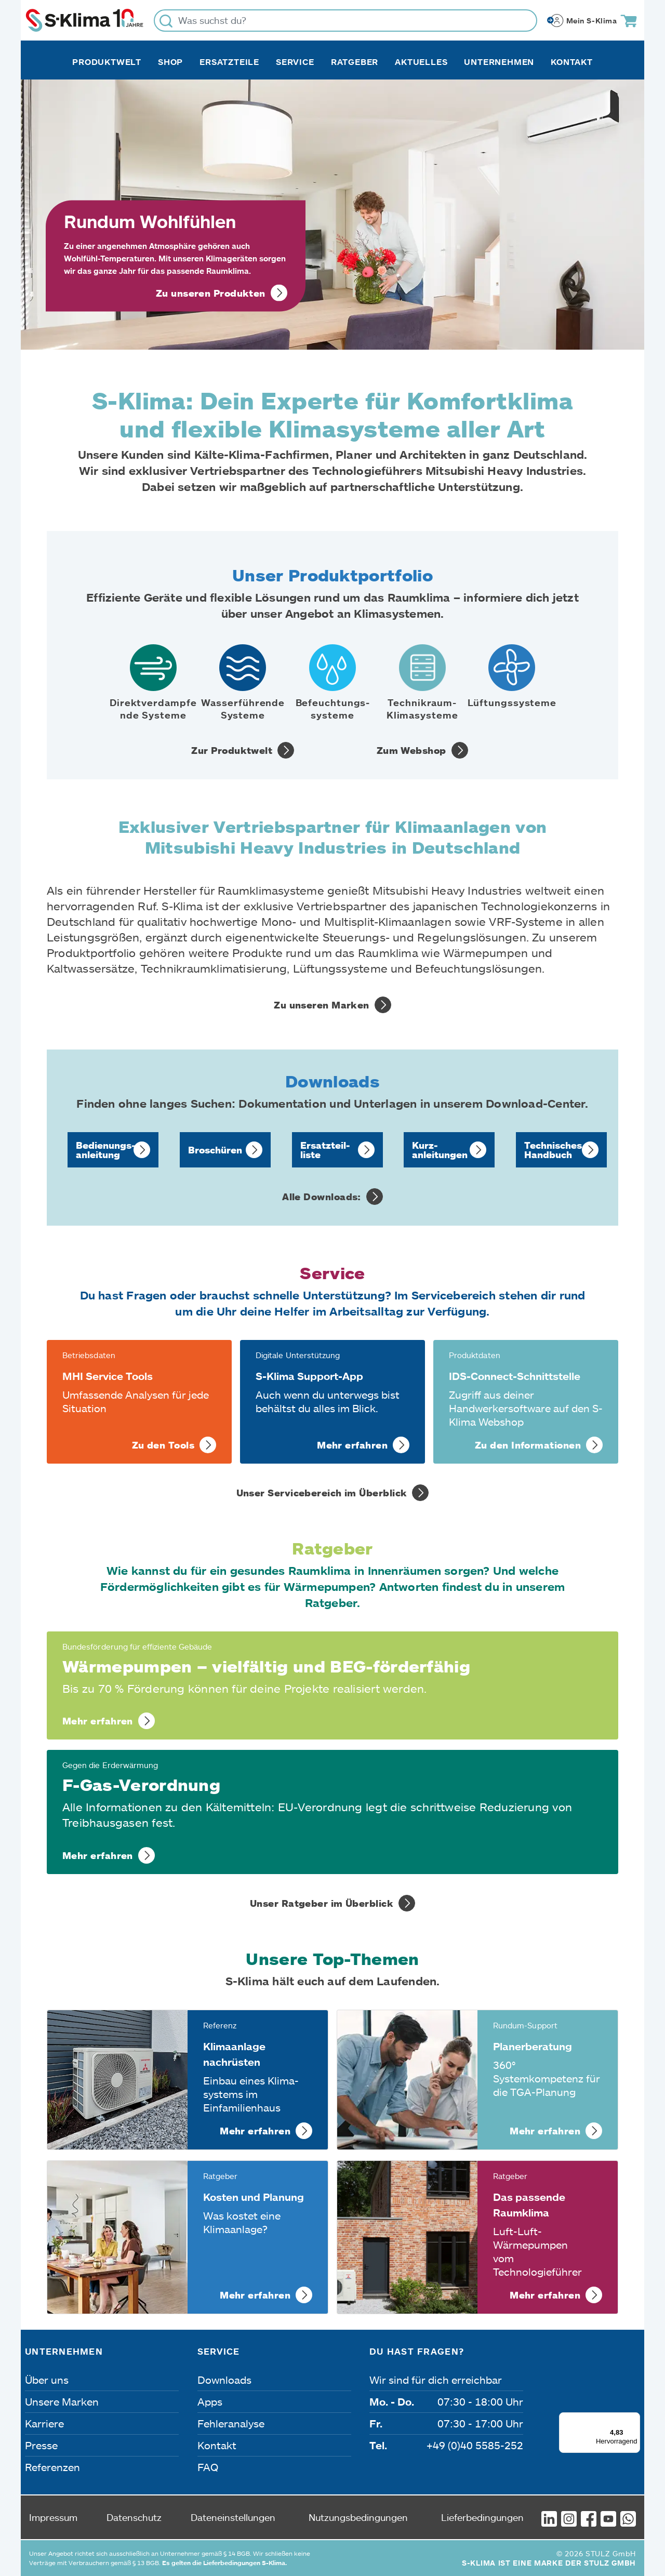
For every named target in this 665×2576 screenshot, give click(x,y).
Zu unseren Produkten (210, 293)
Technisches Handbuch (553, 1149)
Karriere (44, 2423)
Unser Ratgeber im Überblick (321, 1903)
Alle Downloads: (321, 1196)
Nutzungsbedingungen (358, 2517)
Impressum (53, 2517)
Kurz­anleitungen (440, 1149)
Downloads (224, 2379)
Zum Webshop (411, 750)
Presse (41, 2445)
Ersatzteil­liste (325, 1149)
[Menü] (634, 2418)
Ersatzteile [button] (229, 62)
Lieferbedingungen (482, 2517)
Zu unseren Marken (321, 1005)
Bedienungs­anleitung (106, 1149)
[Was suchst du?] (345, 20)
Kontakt (572, 62)
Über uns (47, 2379)
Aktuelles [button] (421, 62)
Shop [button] (170, 62)
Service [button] (295, 62)
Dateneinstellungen (233, 2517)
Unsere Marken (62, 2401)
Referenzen (52, 2467)
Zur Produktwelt (231, 750)
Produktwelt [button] (106, 62)
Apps (209, 2401)
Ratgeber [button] (354, 62)
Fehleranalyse (230, 2423)
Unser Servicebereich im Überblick (321, 1492)
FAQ (207, 2467)
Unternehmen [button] (499, 62)
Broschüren (215, 1150)
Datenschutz (134, 2517)
